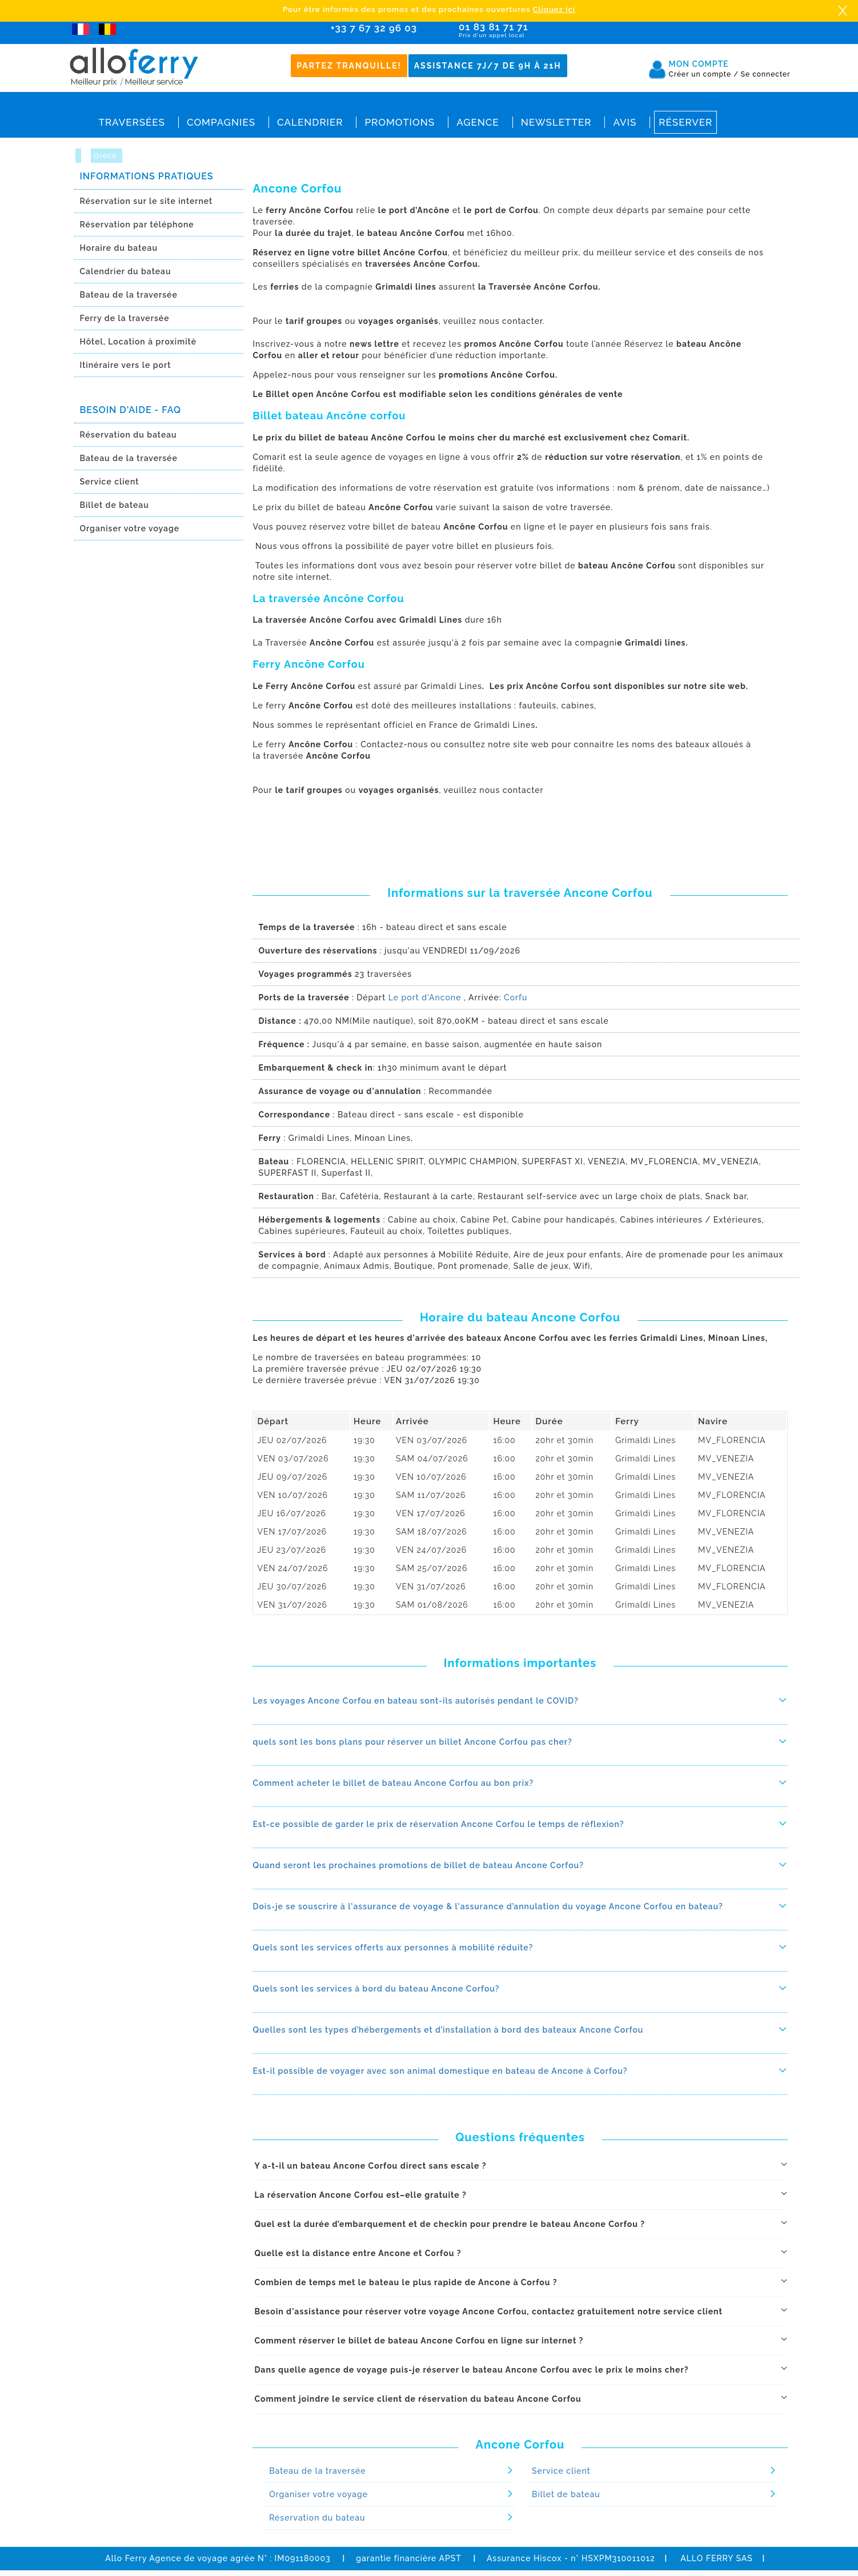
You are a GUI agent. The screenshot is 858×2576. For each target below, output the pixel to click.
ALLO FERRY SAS (716, 2558)
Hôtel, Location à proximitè (138, 341)
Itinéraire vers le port (125, 365)
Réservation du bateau (128, 434)
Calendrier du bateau (125, 271)
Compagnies (221, 122)
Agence (477, 122)
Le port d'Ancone (425, 997)
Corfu (515, 997)
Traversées (132, 122)
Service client (109, 481)
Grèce (107, 155)
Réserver (685, 122)
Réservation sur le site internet (146, 201)
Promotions (399, 122)
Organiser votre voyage (130, 528)
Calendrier (310, 122)
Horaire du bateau (119, 248)
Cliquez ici (554, 9)
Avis (624, 122)
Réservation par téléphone (137, 224)
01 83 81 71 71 (526, 30)
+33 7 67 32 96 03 (374, 28)
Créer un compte (704, 74)
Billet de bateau (114, 505)
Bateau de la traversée (129, 294)
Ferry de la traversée (125, 318)
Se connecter (766, 74)
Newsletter (556, 122)
